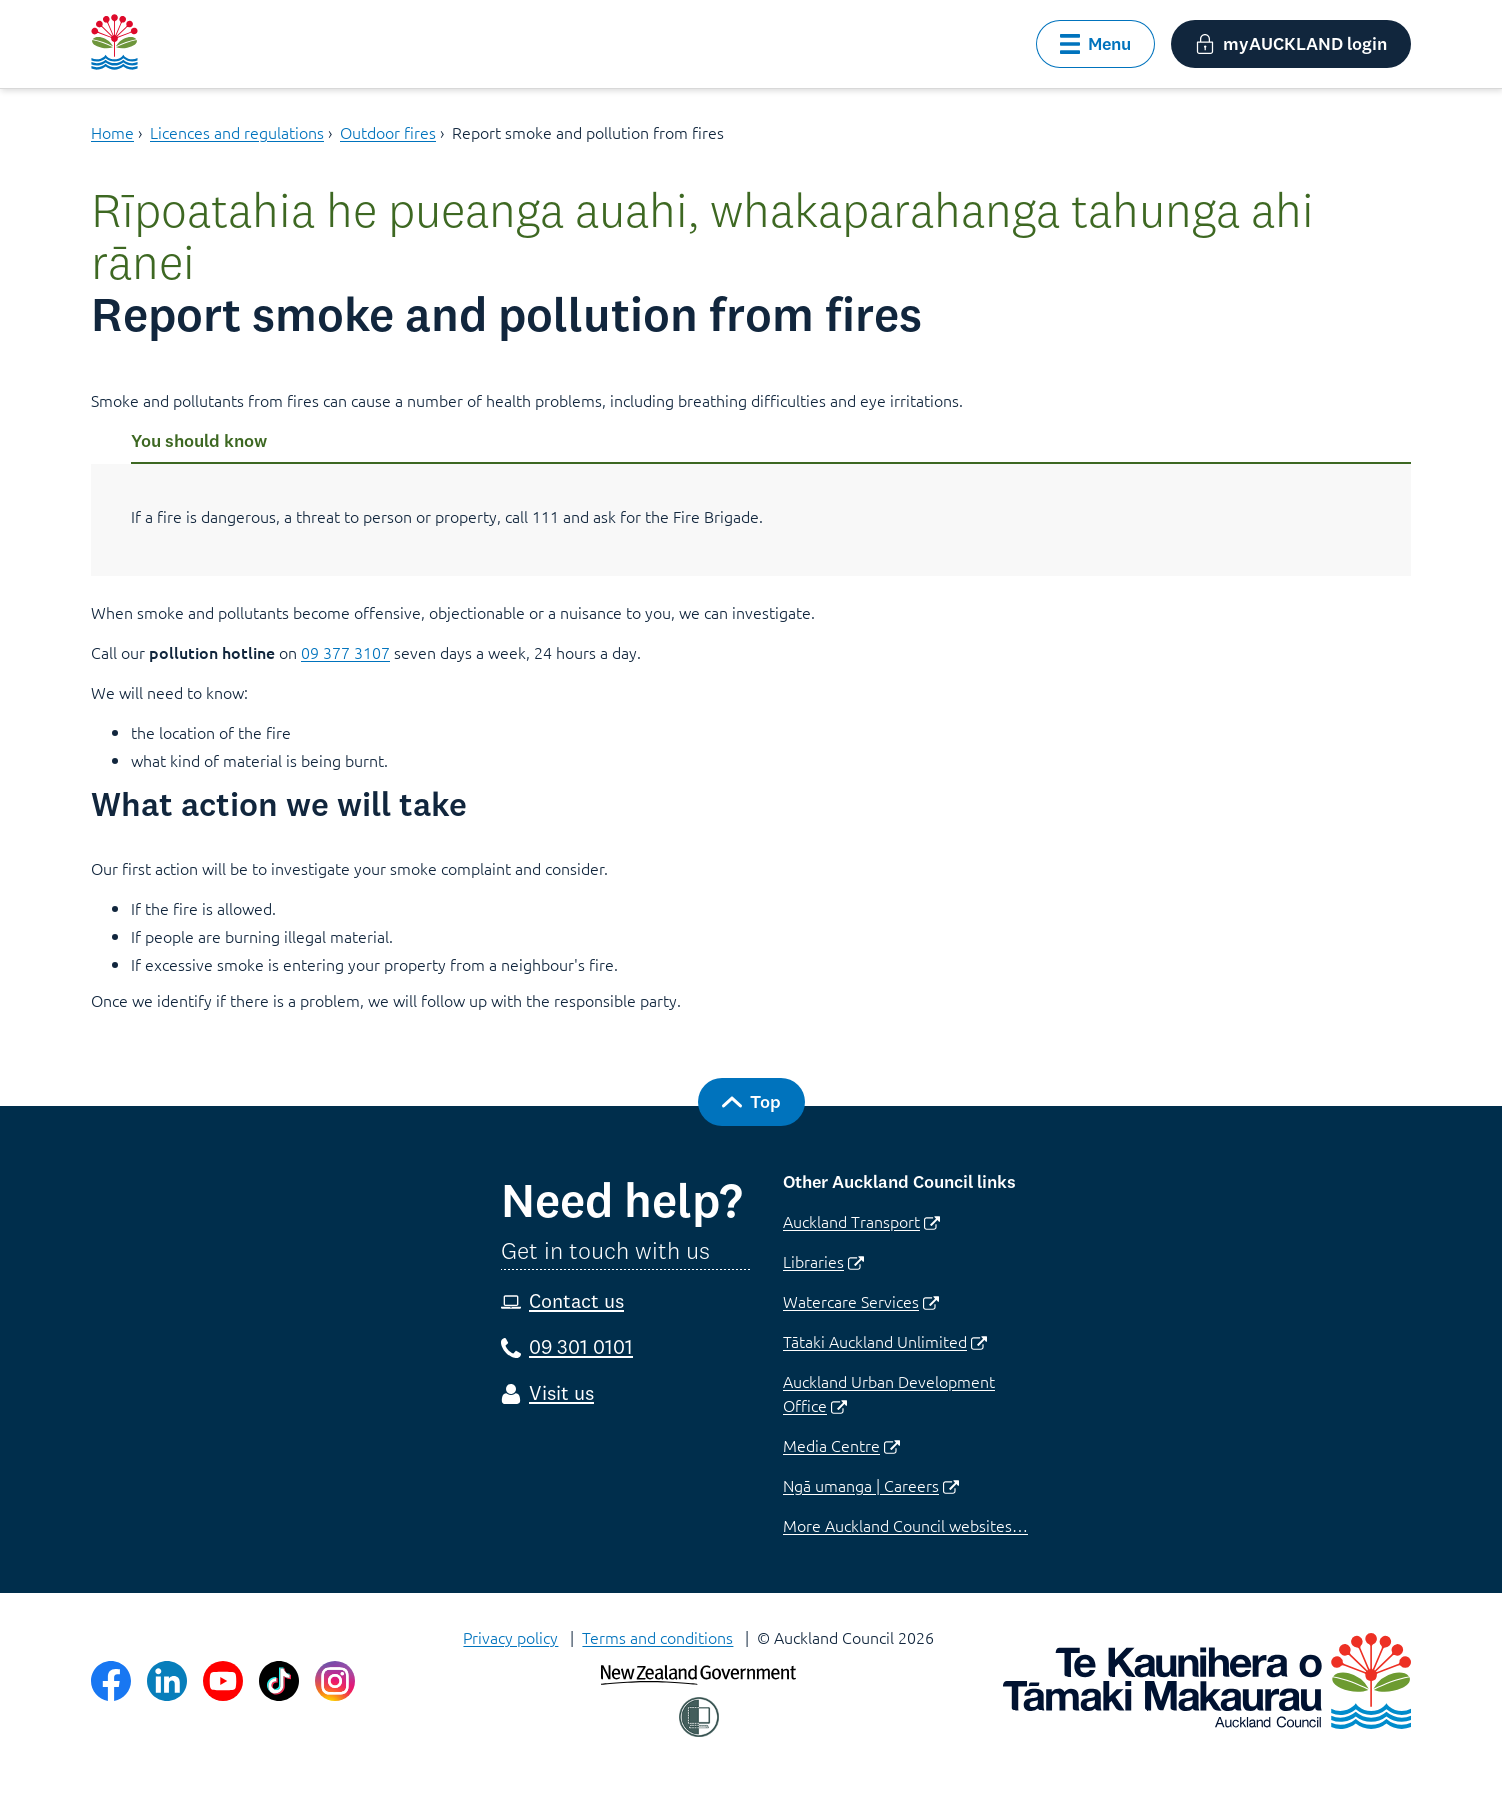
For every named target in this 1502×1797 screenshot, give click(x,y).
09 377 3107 (345, 652)
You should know (199, 440)
